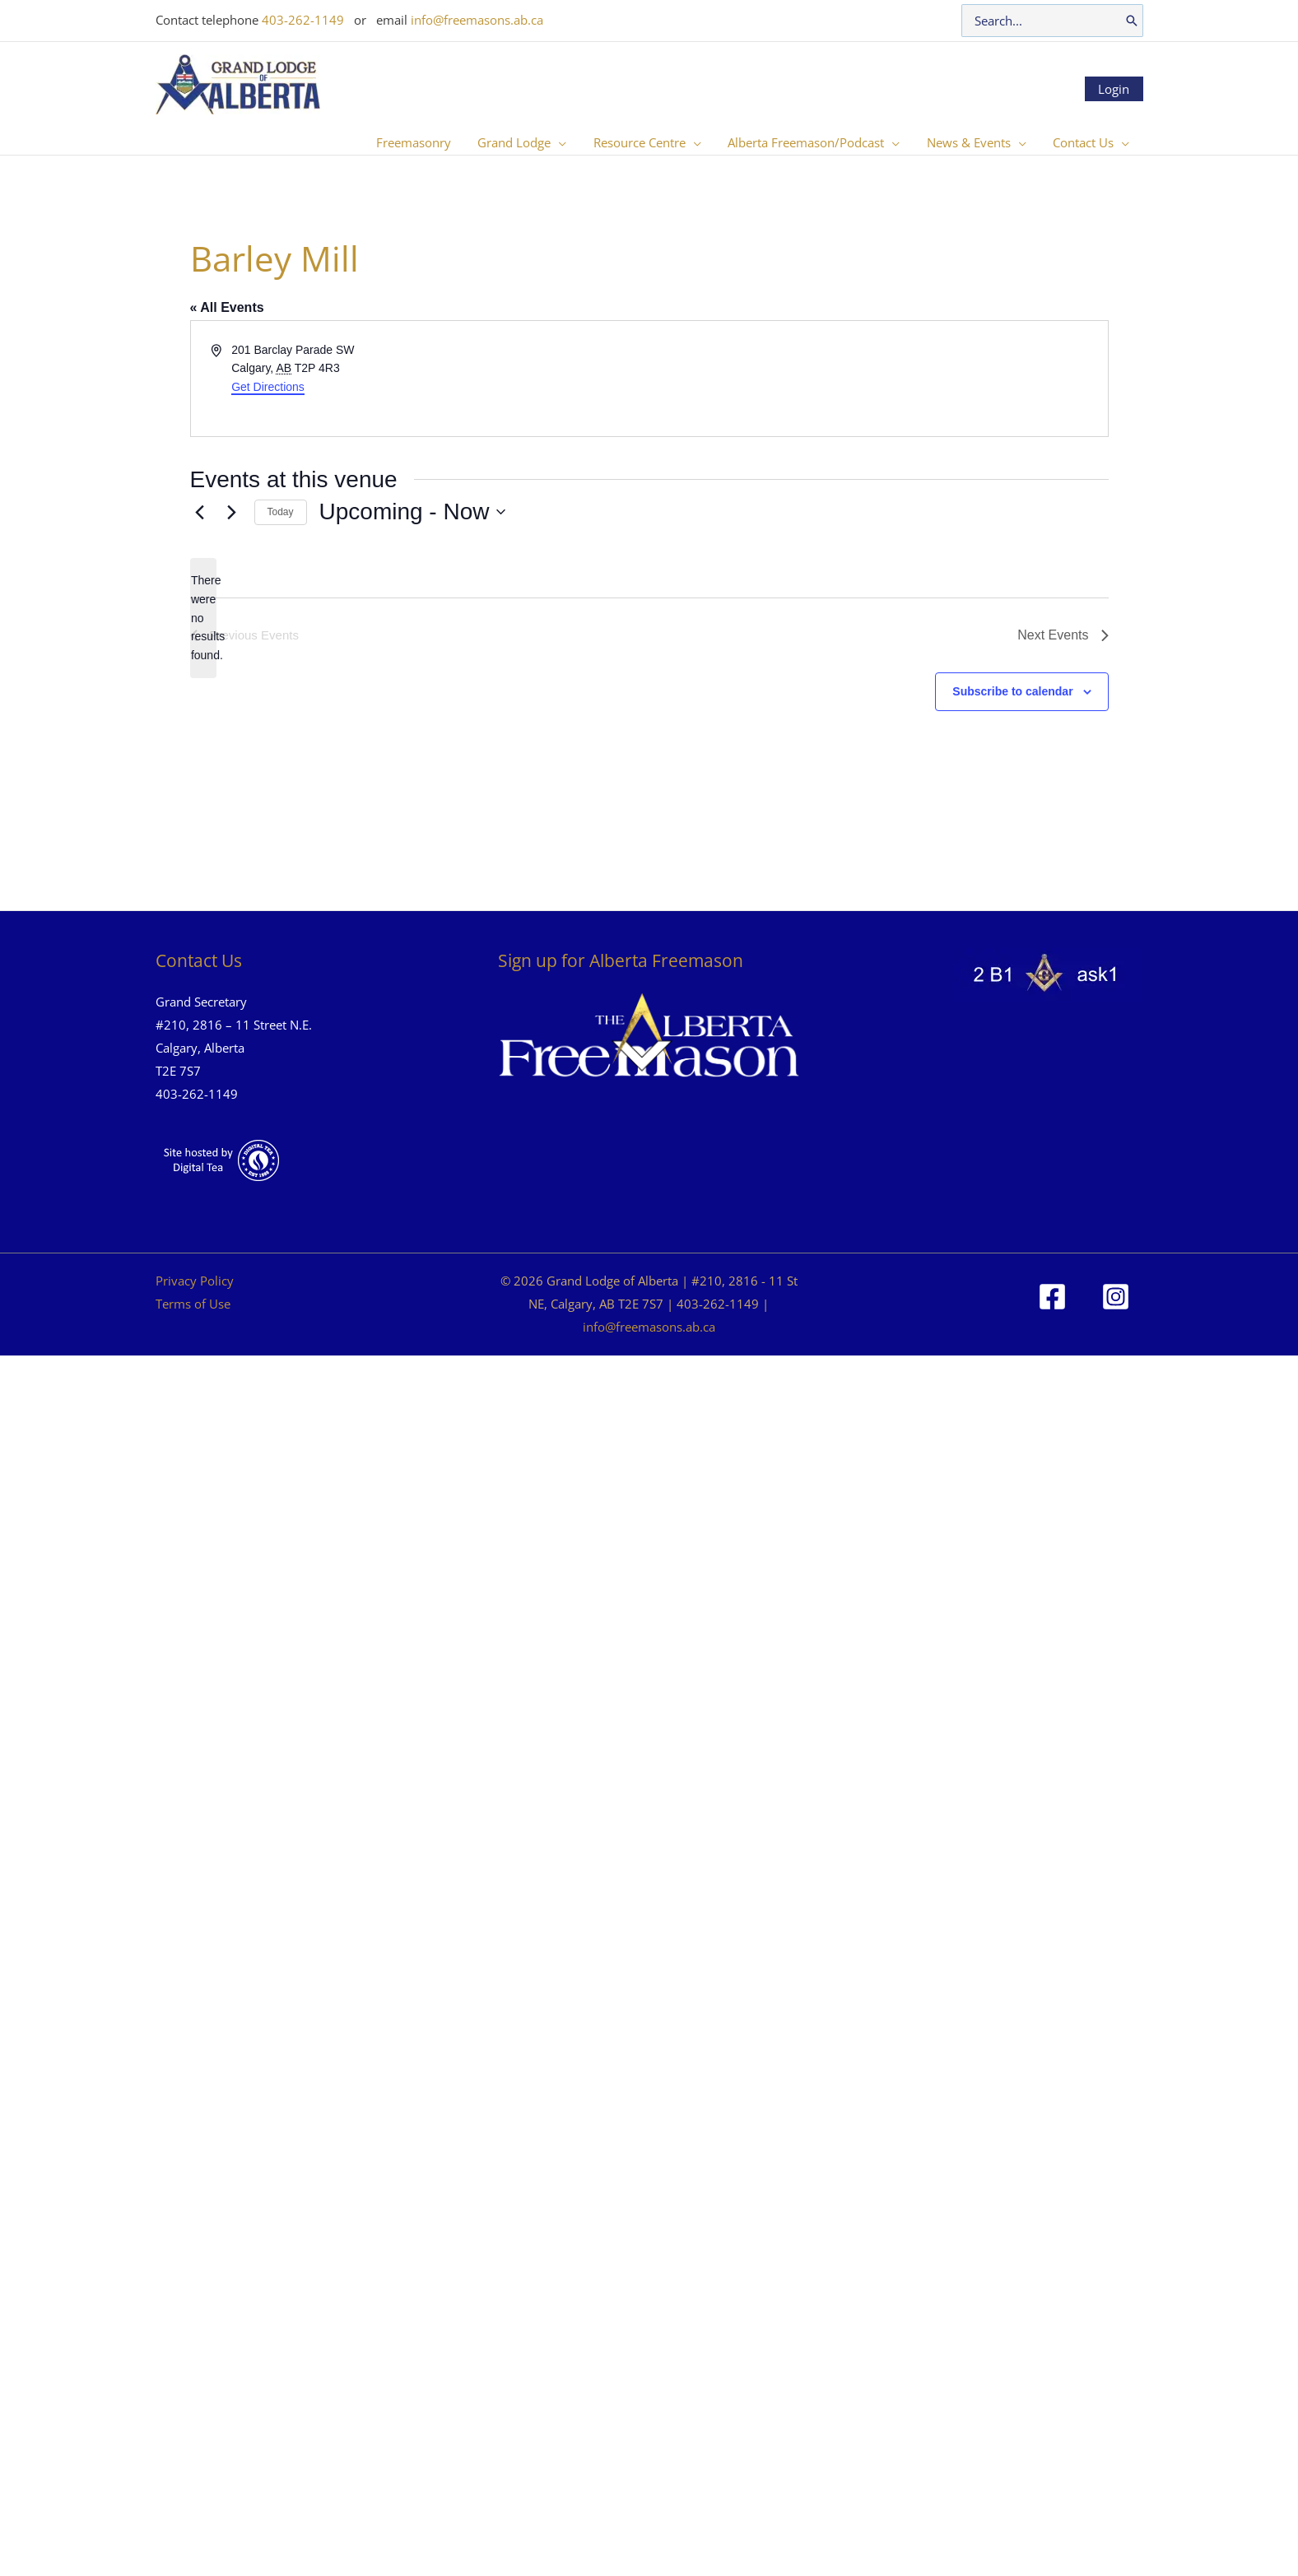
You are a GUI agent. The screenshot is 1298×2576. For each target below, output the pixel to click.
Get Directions (268, 386)
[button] (568, 142)
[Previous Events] (200, 512)
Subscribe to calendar (1012, 691)
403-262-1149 (303, 20)
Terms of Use (193, 1303)
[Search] (1131, 20)
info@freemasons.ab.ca (477, 20)
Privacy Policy (195, 1280)
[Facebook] (1052, 1296)
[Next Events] (232, 512)
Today (281, 512)
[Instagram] (1115, 1296)
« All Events (227, 307)
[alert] (203, 617)
